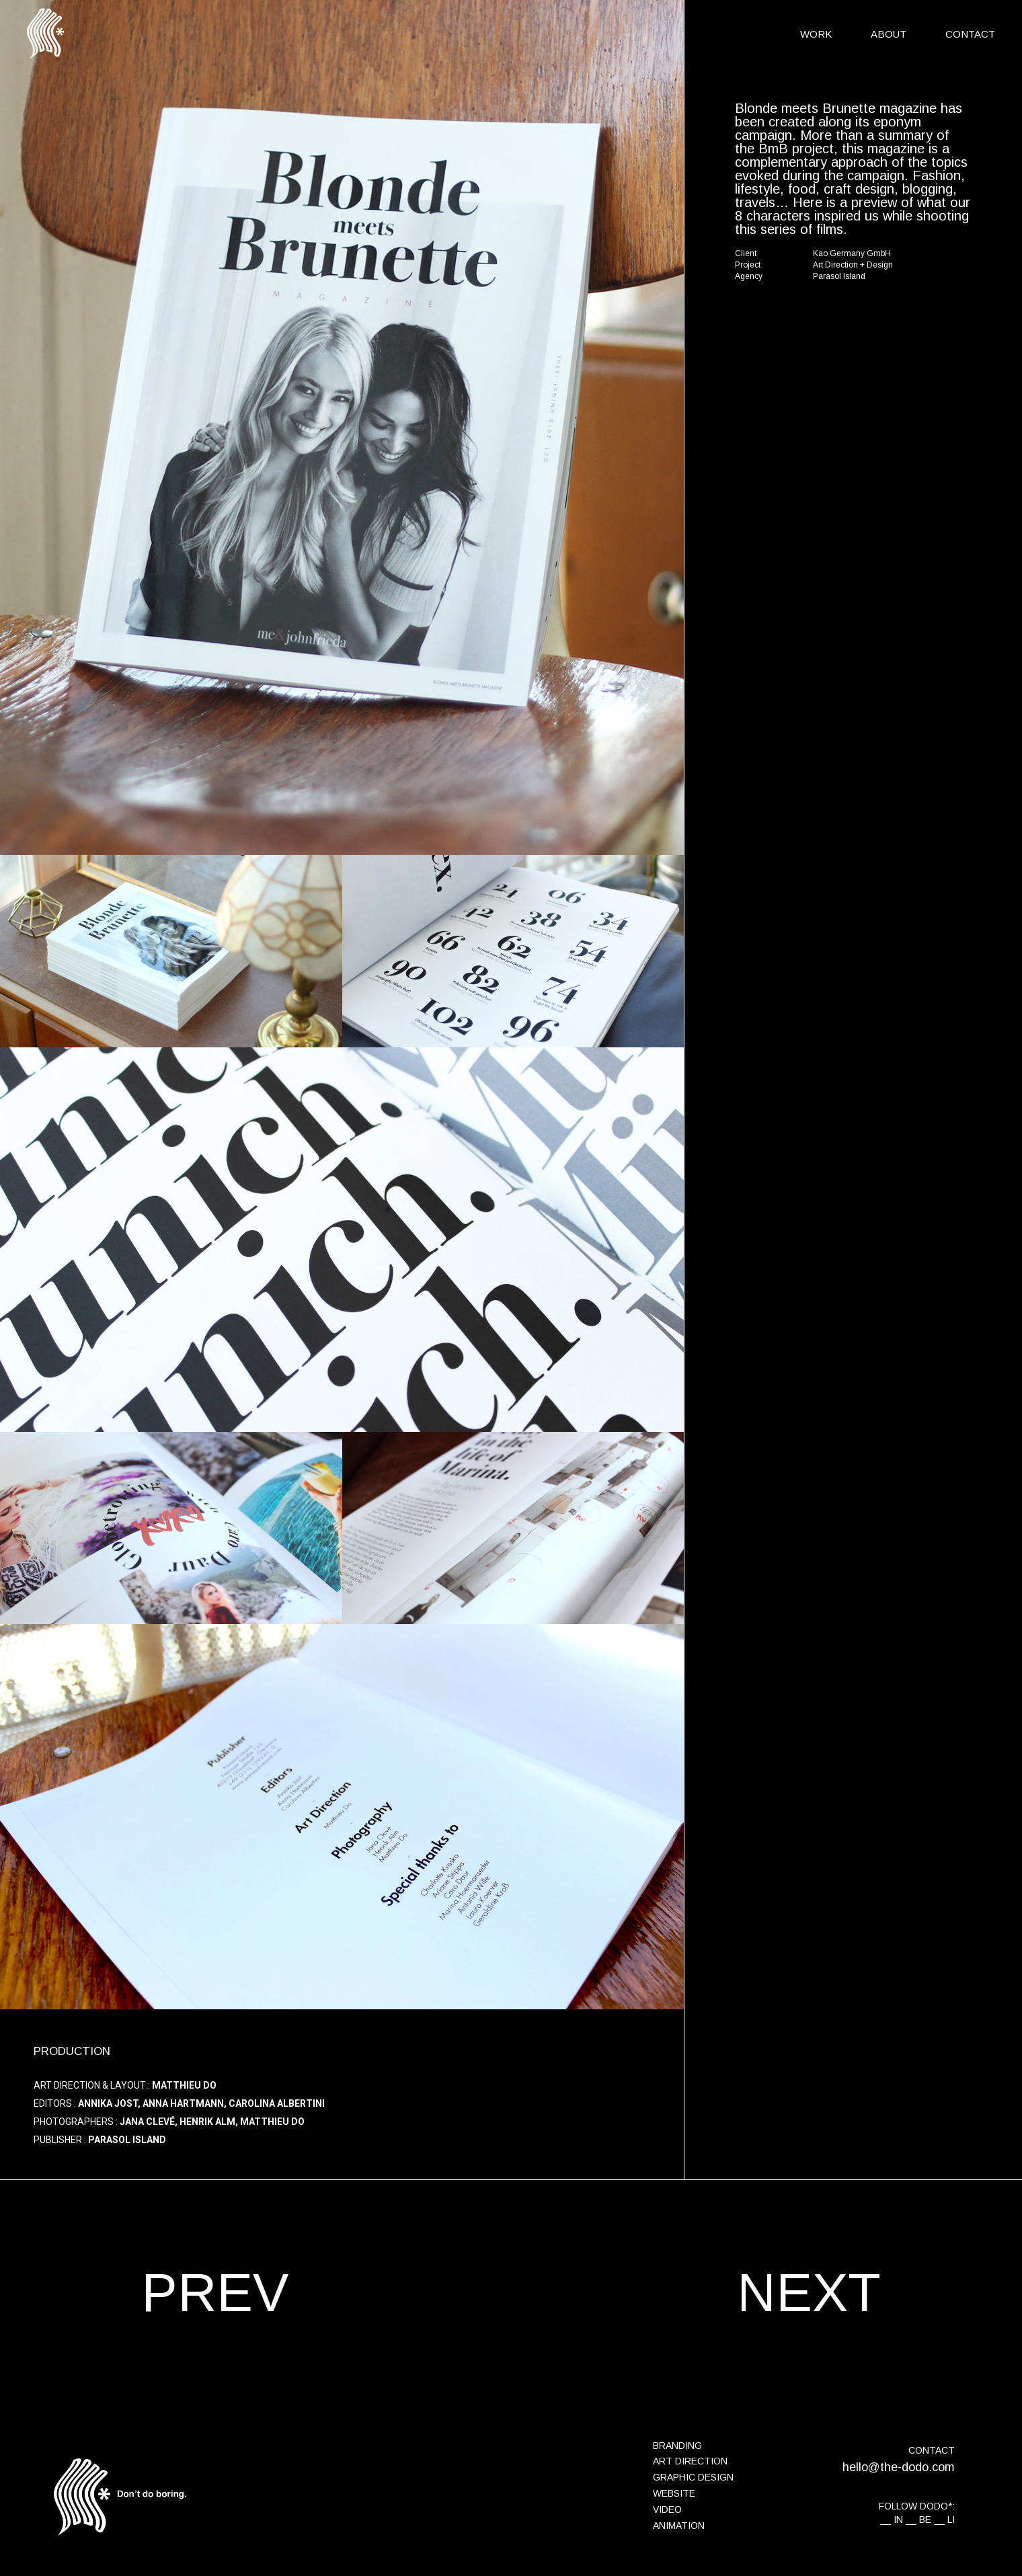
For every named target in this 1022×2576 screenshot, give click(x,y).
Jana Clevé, (149, 2121)
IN (898, 2519)
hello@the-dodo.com (898, 2467)
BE (925, 2519)
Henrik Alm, (209, 2121)
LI (951, 2519)
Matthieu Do (184, 2085)
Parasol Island (127, 2139)
